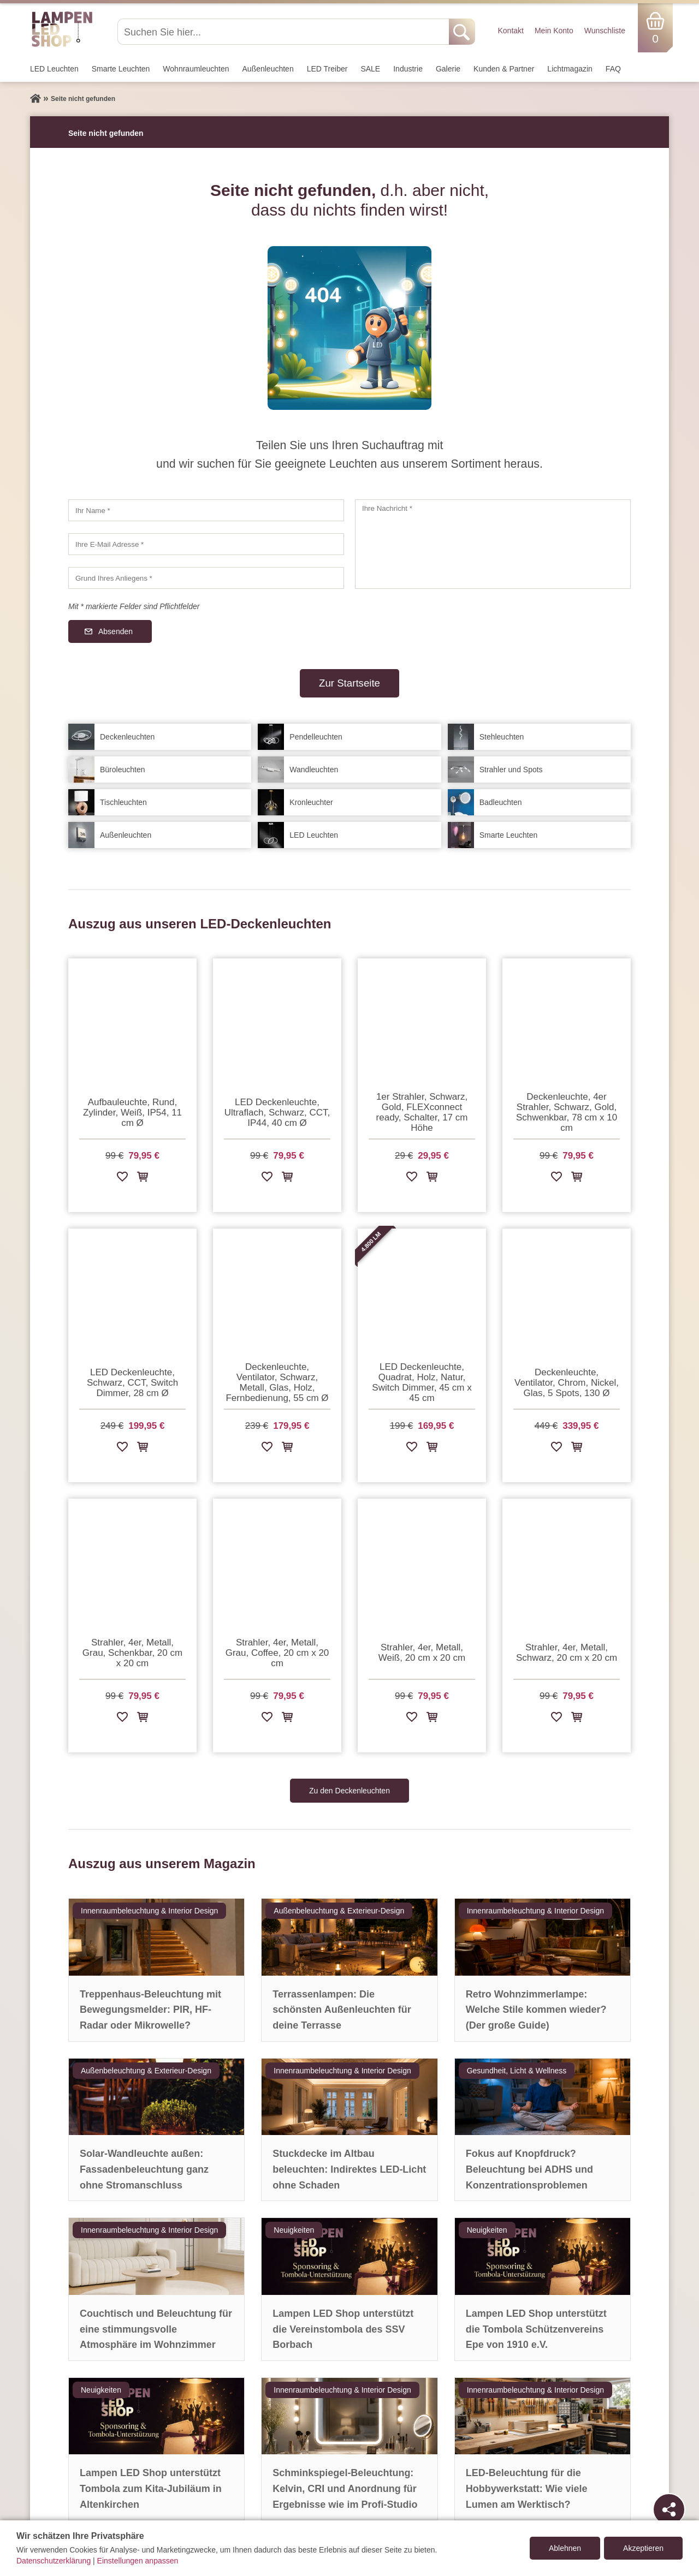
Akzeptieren (643, 2548)
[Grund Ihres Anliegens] (206, 578)
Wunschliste (604, 30)
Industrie (408, 68)
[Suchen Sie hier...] (284, 32)
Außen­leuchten (268, 68)
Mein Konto (554, 30)
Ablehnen (565, 2548)
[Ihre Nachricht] (493, 544)
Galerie (448, 68)
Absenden (115, 631)
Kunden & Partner (503, 68)
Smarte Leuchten (121, 68)
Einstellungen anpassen (138, 2560)
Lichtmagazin (570, 68)
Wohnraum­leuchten (196, 68)
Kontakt (510, 30)
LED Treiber (327, 68)
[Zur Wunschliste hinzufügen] (122, 1178)
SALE (370, 68)
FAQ (613, 68)
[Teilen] (669, 2509)
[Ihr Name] (206, 510)
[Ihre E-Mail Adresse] (206, 544)
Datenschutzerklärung (53, 2560)
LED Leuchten (54, 68)
